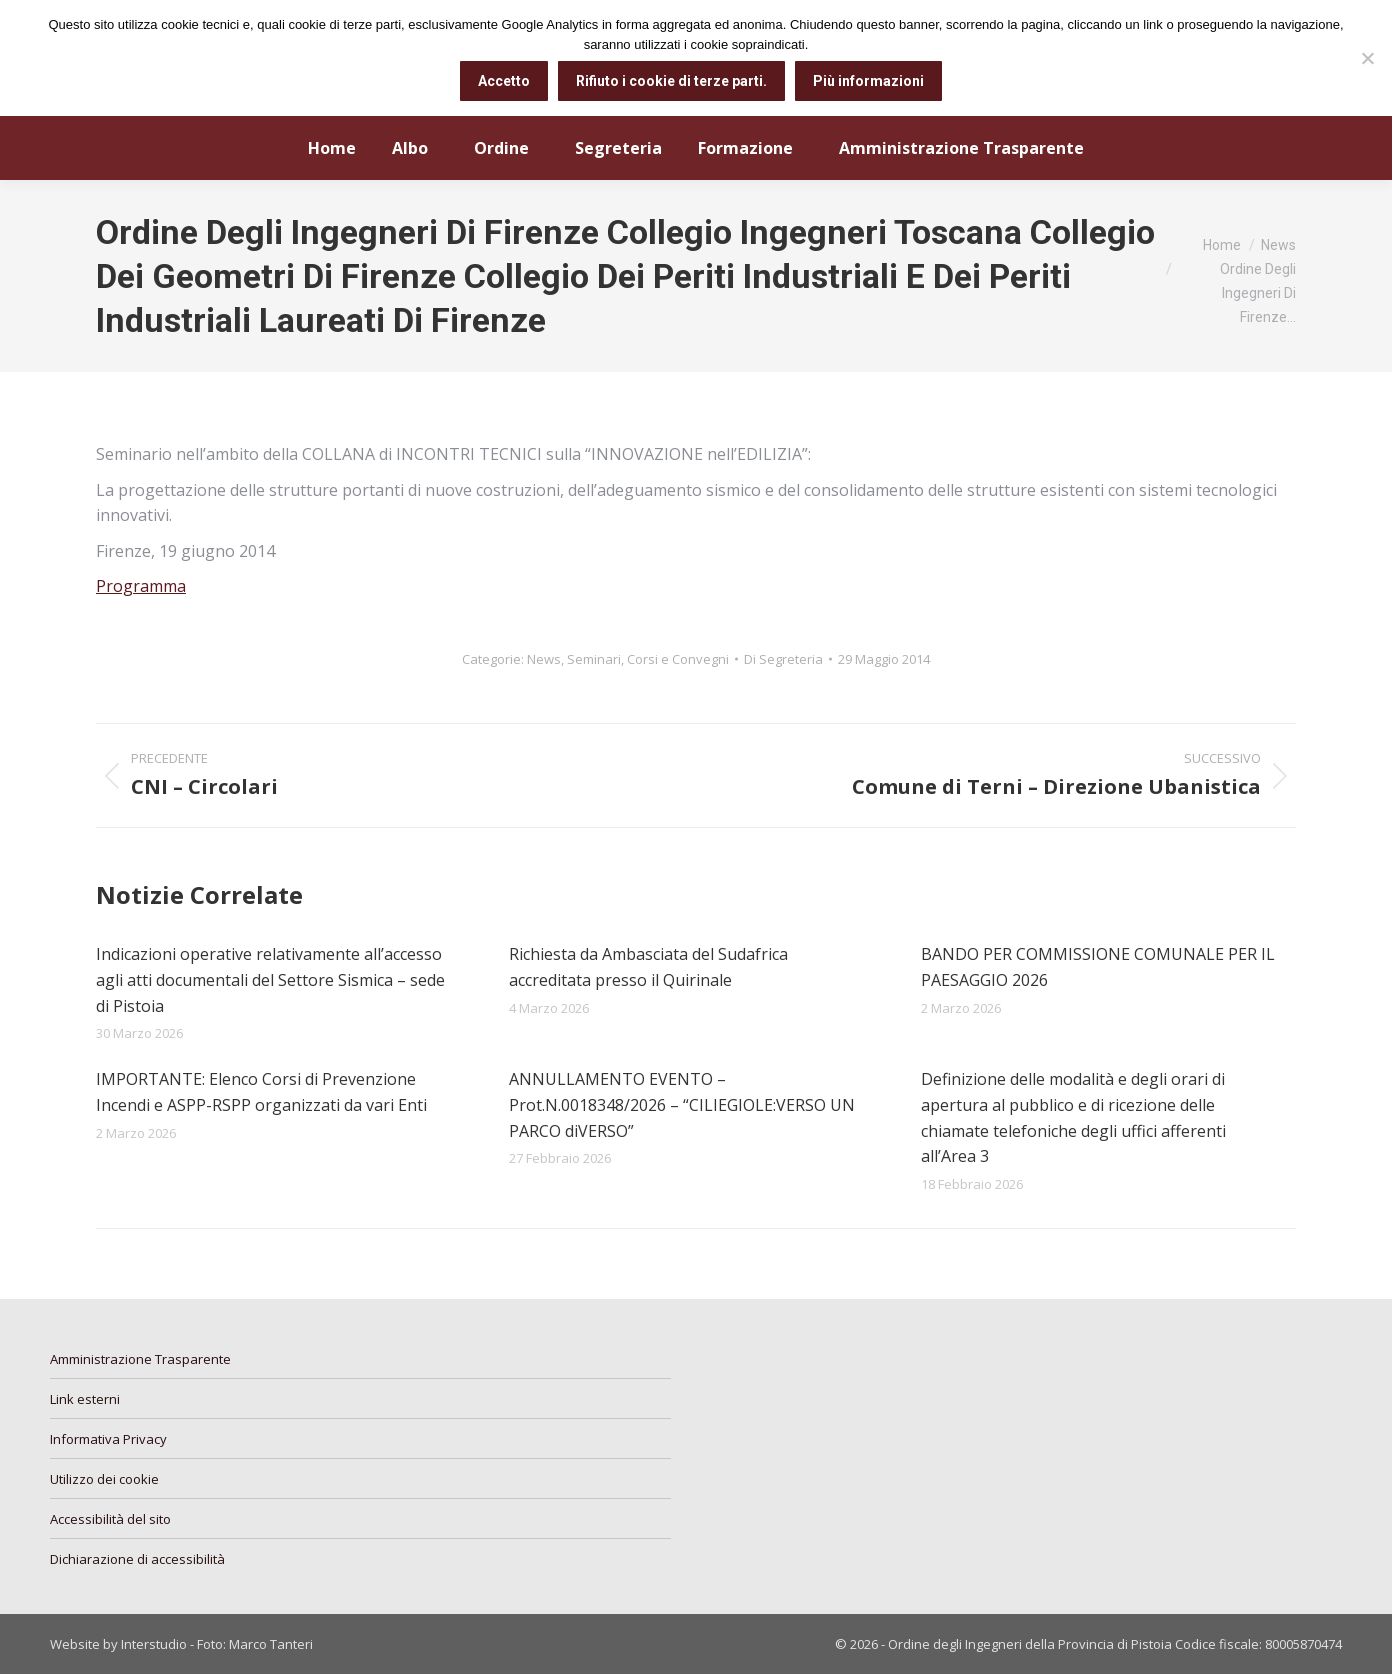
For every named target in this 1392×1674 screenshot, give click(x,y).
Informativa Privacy (108, 1439)
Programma (141, 586)
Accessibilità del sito (110, 1519)
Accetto (504, 81)
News (544, 659)
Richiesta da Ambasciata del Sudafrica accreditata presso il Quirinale (648, 967)
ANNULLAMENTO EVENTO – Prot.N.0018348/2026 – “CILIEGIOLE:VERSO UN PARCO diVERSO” (682, 1104)
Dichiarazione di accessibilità (137, 1559)
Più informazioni (868, 81)
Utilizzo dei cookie (104, 1479)
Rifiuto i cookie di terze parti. (671, 81)
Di (783, 659)
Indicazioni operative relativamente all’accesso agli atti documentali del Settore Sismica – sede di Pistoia (270, 979)
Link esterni (85, 1399)
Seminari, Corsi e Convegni (648, 659)
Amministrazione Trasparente (140, 1359)
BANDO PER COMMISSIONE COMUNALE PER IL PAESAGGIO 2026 (1098, 967)
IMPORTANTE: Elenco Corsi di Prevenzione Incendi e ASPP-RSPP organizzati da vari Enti (261, 1092)
